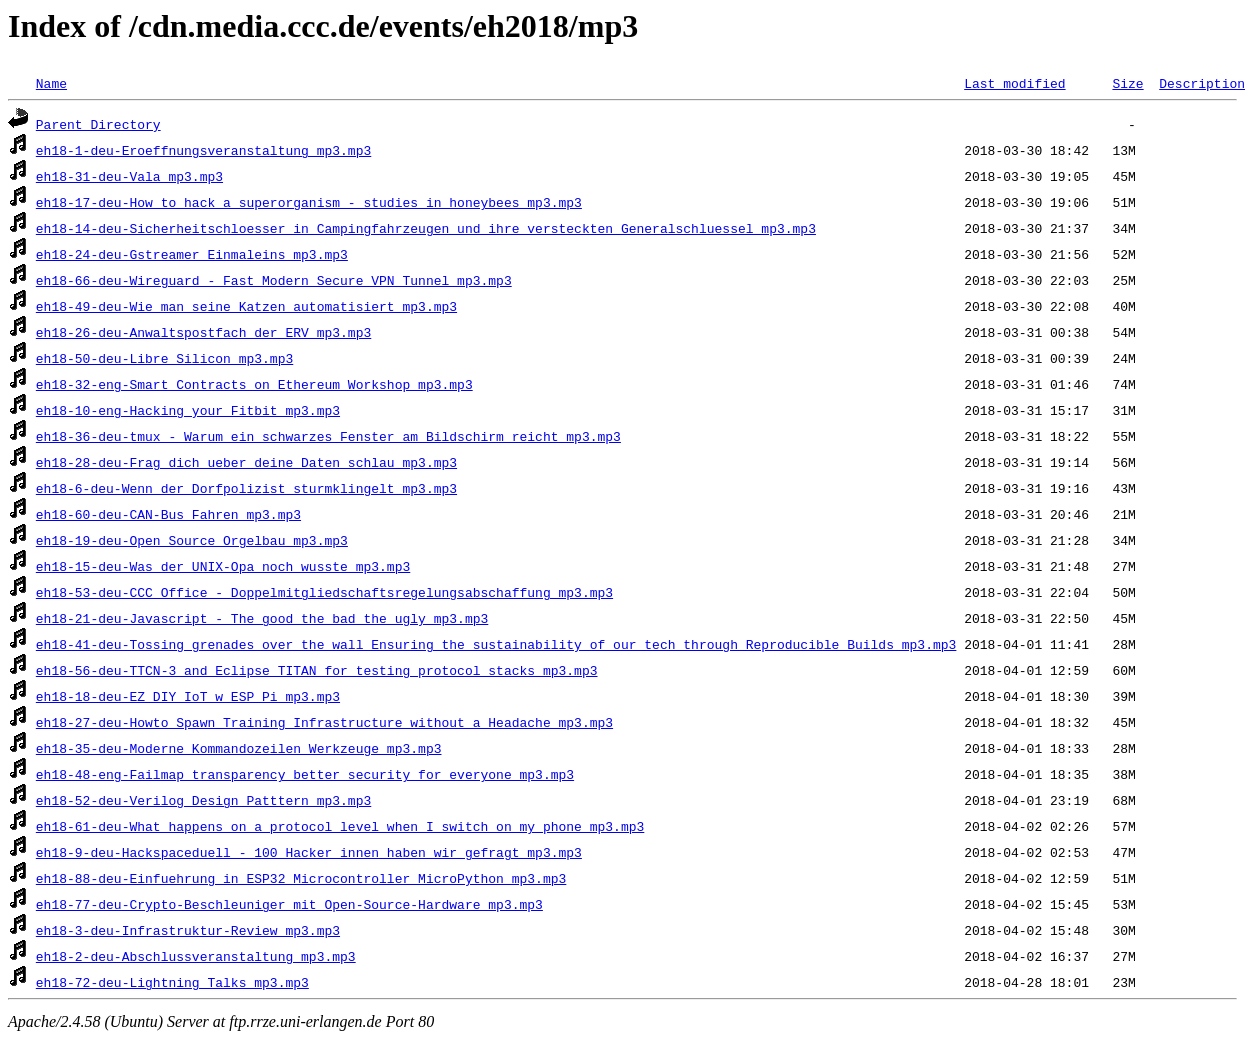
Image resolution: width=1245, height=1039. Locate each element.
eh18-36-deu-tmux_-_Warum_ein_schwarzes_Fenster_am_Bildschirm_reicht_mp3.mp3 (328, 436)
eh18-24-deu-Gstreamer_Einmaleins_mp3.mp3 (192, 254)
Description (1202, 83)
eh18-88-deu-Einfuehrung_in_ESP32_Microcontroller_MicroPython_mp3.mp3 (301, 878)
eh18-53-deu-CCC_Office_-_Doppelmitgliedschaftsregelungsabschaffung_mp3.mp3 (324, 592)
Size (1127, 83)
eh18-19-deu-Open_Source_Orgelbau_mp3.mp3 (192, 540)
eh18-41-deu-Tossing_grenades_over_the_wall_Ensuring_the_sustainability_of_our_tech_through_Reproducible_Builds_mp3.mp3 (496, 644)
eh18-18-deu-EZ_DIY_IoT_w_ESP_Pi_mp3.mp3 (188, 696)
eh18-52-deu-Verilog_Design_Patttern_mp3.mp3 (203, 800)
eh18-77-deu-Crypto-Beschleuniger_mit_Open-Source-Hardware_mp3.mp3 (289, 904)
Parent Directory (98, 124)
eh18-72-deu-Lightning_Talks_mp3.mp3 (172, 982)
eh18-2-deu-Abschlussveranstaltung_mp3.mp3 (196, 956)
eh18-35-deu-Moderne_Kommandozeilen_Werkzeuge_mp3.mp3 (239, 748)
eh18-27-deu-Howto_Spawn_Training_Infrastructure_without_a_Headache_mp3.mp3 (324, 722)
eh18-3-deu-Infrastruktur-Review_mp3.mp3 (188, 930)
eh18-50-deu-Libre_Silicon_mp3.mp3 (164, 358)
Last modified (1014, 83)
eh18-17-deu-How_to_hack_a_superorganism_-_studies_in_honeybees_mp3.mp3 (309, 202)
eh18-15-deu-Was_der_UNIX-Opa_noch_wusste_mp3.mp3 (223, 566)
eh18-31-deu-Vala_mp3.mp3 (129, 176)
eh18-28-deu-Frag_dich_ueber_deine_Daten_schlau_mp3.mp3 (246, 462)
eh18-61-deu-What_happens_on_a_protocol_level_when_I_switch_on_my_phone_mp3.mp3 (340, 826)
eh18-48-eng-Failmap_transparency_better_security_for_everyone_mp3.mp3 (305, 774)
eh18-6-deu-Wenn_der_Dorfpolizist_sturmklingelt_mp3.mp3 (246, 488)
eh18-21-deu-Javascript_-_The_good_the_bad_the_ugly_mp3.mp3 (262, 618)
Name (51, 83)
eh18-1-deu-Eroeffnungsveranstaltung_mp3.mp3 (203, 150)
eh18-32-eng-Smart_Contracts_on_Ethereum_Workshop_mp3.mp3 (254, 384)
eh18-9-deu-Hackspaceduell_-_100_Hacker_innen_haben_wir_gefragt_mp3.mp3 (309, 852)
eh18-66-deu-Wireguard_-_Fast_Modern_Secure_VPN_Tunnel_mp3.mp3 (274, 280)
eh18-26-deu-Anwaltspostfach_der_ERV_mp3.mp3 (203, 332)
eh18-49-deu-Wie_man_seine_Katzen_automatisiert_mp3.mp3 (246, 306)
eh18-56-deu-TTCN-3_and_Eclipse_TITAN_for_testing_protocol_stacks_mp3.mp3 (317, 670)
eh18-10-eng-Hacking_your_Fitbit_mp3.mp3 (188, 410)
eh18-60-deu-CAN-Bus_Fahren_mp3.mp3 (168, 514)
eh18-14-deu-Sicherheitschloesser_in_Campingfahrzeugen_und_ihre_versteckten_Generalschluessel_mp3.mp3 (426, 228)
